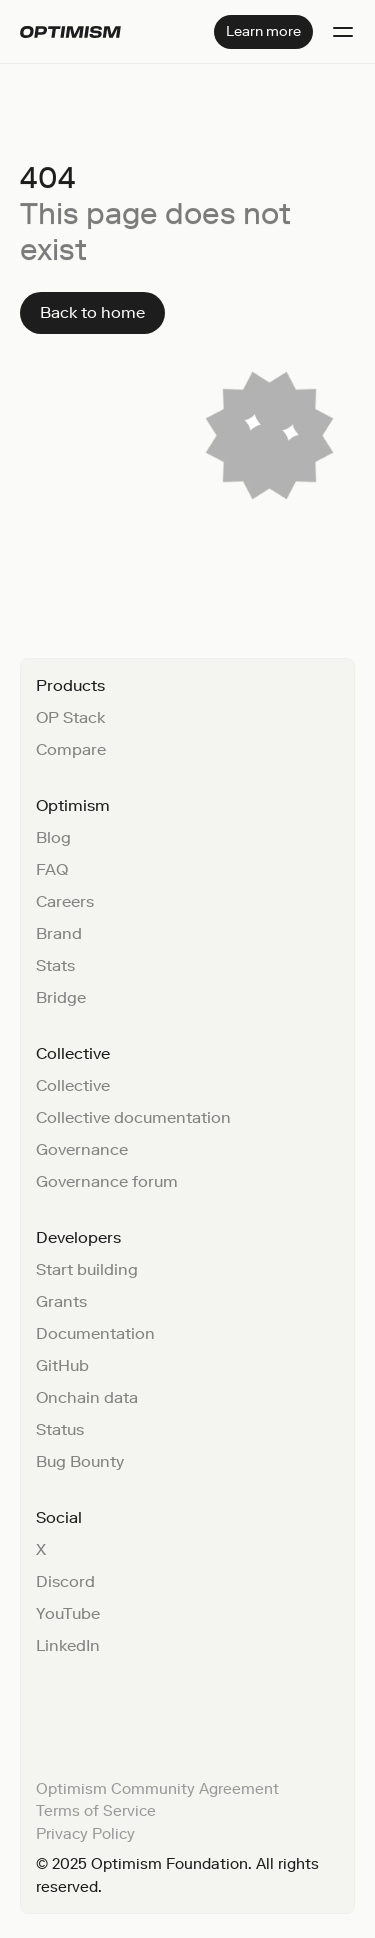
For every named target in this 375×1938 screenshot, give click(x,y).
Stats (55, 965)
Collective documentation (133, 1117)
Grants (61, 1301)
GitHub (62, 1365)
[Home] (70, 32)
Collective (73, 1085)
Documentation (95, 1333)
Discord (65, 1581)
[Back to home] (92, 313)
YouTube (68, 1613)
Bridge (61, 997)
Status (60, 1429)
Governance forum (107, 1181)
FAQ (52, 869)
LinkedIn (68, 1645)
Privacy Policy (85, 1834)
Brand (59, 933)
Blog (53, 837)
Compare (71, 749)
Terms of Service (96, 1811)
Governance (82, 1149)
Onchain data (87, 1397)
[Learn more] (263, 32)
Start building (87, 1269)
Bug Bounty (80, 1461)
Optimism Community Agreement (157, 1789)
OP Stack (70, 717)
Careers (65, 901)
